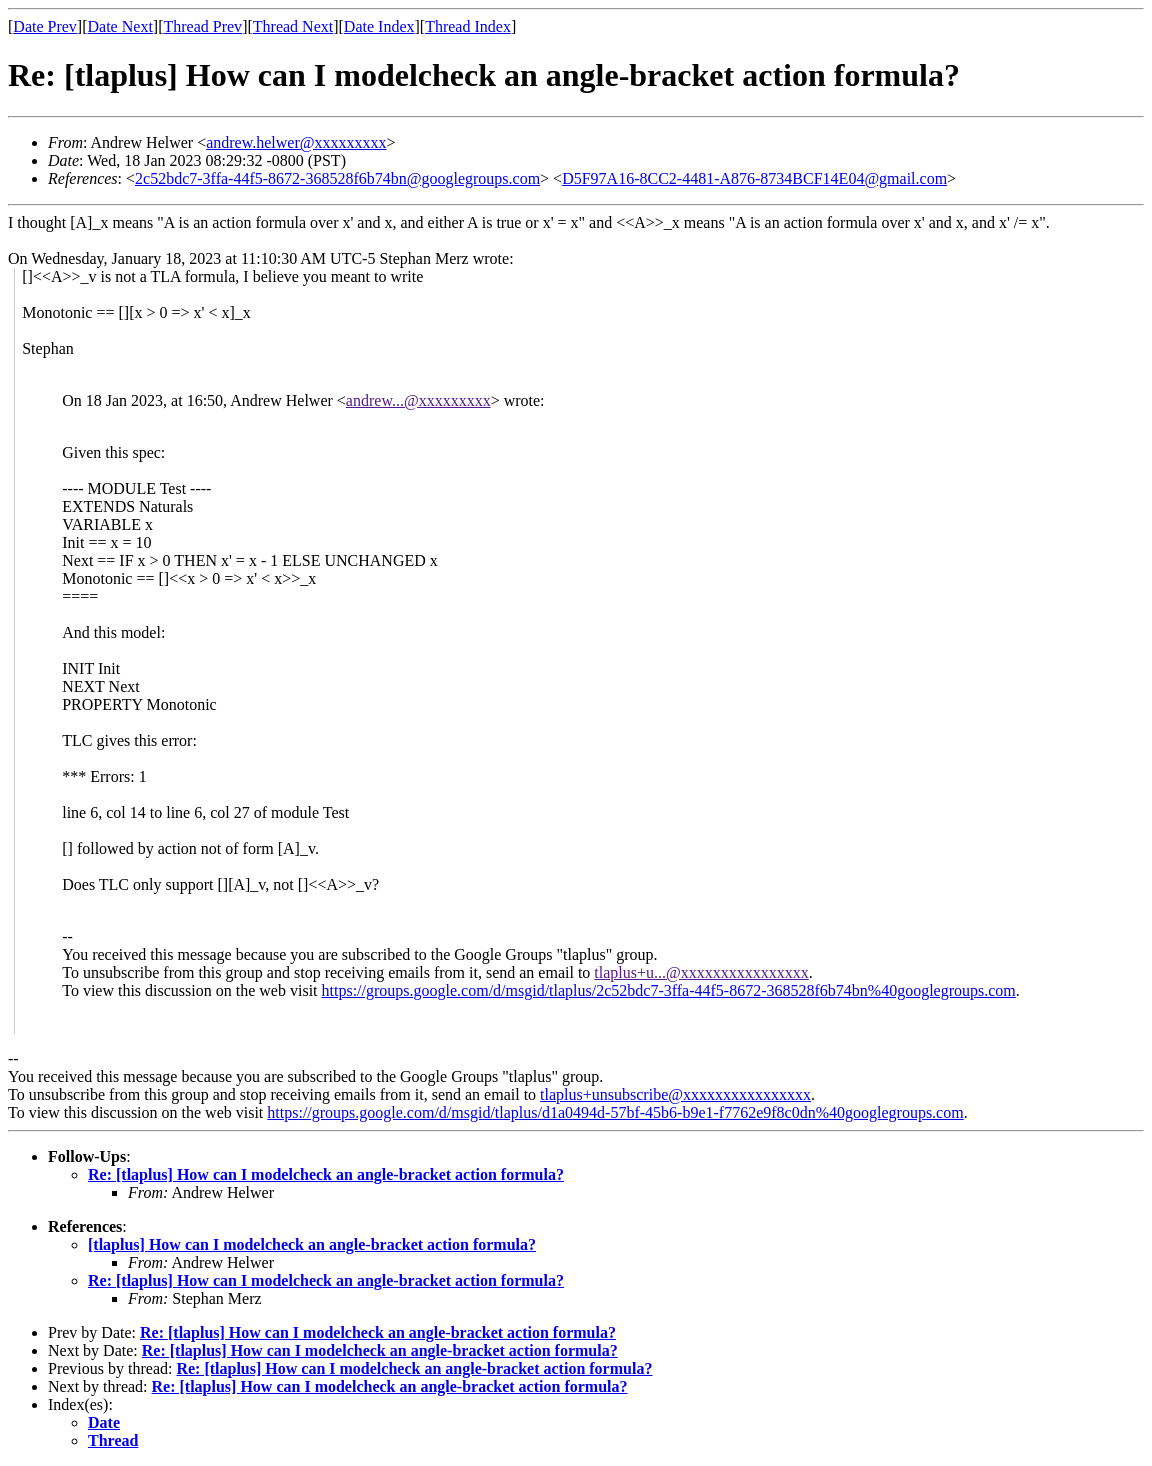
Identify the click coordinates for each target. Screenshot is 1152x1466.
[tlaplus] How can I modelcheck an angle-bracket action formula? (312, 1244)
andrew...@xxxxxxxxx (418, 400)
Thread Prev (202, 26)
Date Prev (45, 26)
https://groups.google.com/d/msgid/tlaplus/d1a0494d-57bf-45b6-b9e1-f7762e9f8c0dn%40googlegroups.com (615, 1112)
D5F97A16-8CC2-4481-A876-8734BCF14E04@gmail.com (754, 178)
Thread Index (468, 26)
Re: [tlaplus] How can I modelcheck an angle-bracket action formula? (326, 1174)
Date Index (379, 26)
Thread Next (293, 26)
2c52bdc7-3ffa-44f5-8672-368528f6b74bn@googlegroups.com (337, 178)
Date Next (120, 26)
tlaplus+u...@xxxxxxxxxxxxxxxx (701, 972)
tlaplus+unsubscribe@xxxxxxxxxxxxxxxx (675, 1094)
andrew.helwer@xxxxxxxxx (296, 142)
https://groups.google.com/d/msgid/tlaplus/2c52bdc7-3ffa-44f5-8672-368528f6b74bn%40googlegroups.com (669, 990)
